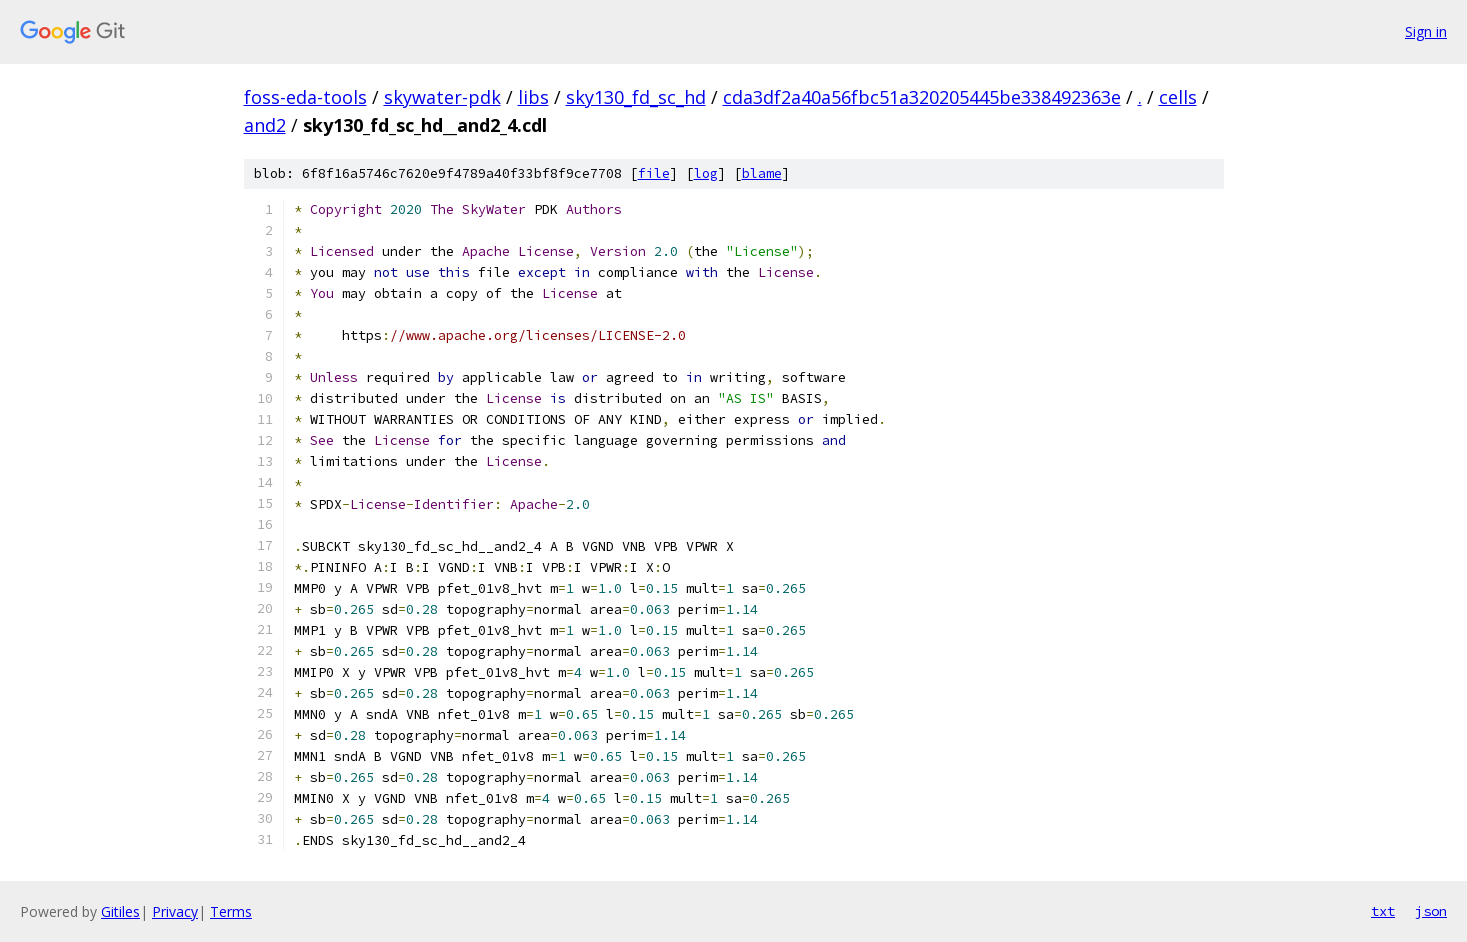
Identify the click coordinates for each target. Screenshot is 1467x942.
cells (1178, 97)
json (1431, 911)
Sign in (1426, 31)
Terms (231, 911)
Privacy (175, 911)
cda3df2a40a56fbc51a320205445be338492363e (922, 97)
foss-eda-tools (305, 97)
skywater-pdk (442, 97)
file (654, 173)
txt (1383, 911)
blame (762, 173)
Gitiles (120, 911)
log (706, 173)
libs (533, 97)
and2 (265, 125)
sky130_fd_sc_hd (636, 97)
